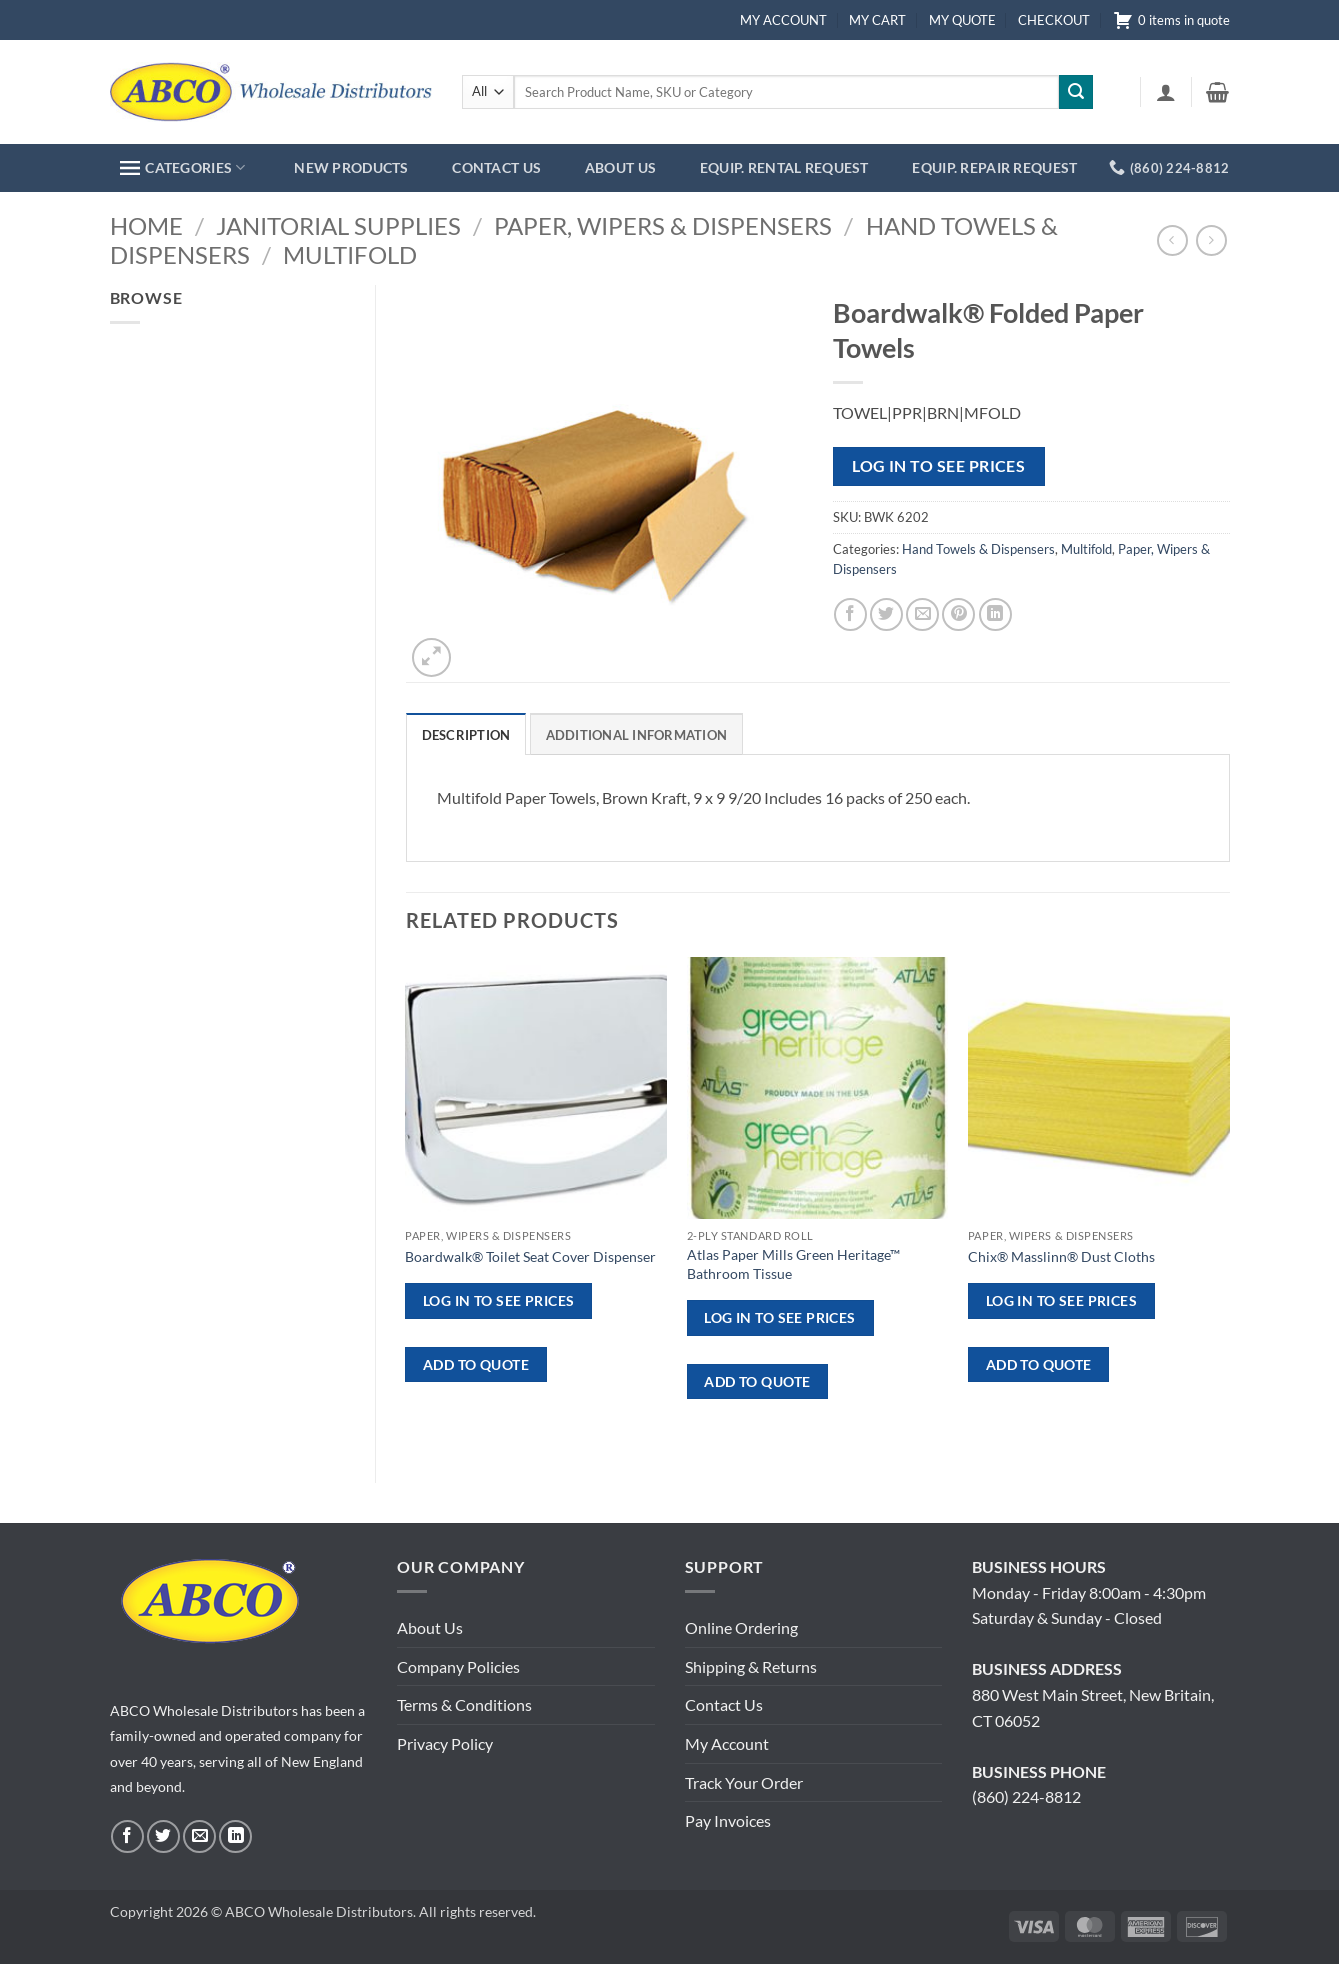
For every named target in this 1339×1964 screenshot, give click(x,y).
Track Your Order (744, 1782)
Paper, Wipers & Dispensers (663, 225)
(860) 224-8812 (1026, 1796)
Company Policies (458, 1666)
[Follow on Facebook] (127, 1836)
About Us (430, 1627)
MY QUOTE (962, 20)
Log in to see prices (938, 466)
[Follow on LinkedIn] (235, 1836)
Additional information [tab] (637, 735)
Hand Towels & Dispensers (978, 549)
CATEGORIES (182, 167)
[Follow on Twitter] (163, 1836)
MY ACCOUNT (783, 20)
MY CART (877, 20)
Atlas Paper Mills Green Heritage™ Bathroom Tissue (793, 1264)
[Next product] (1172, 240)
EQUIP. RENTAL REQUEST (784, 167)
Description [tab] (466, 735)
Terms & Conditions (464, 1704)
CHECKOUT (1054, 20)
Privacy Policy (445, 1743)
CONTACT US (496, 167)
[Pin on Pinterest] (958, 614)
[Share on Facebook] (850, 614)
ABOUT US (620, 167)
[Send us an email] (199, 1836)
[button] (1166, 92)
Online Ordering (741, 1627)
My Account (727, 1743)
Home (146, 225)
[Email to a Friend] (922, 614)
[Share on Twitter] (886, 614)
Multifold (350, 254)
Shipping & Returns (751, 1666)
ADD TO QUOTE (476, 1364)
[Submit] (1076, 92)
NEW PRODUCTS (351, 167)
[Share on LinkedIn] (995, 614)
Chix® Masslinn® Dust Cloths (1061, 1256)
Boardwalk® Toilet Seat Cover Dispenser (530, 1256)
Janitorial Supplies (338, 225)
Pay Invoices (728, 1820)
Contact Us (724, 1704)
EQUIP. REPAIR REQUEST (994, 167)
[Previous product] (1211, 240)
